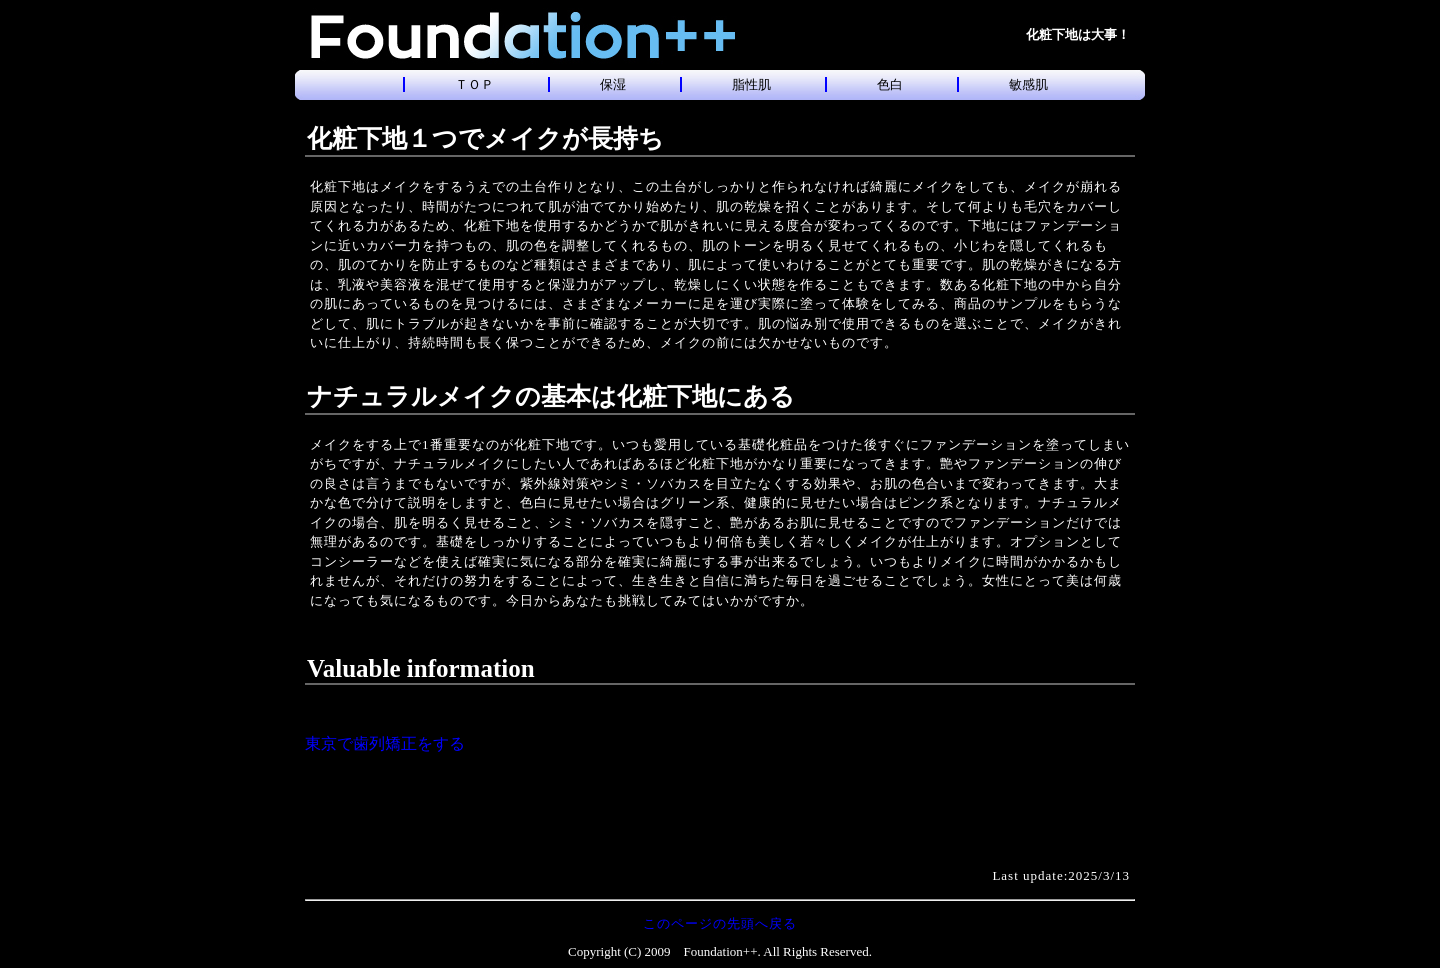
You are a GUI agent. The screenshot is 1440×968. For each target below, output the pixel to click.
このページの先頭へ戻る (720, 923)
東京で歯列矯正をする (385, 743)
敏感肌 (1028, 84)
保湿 (613, 84)
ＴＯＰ (474, 84)
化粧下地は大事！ (1078, 34)
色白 (890, 84)
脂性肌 (751, 84)
